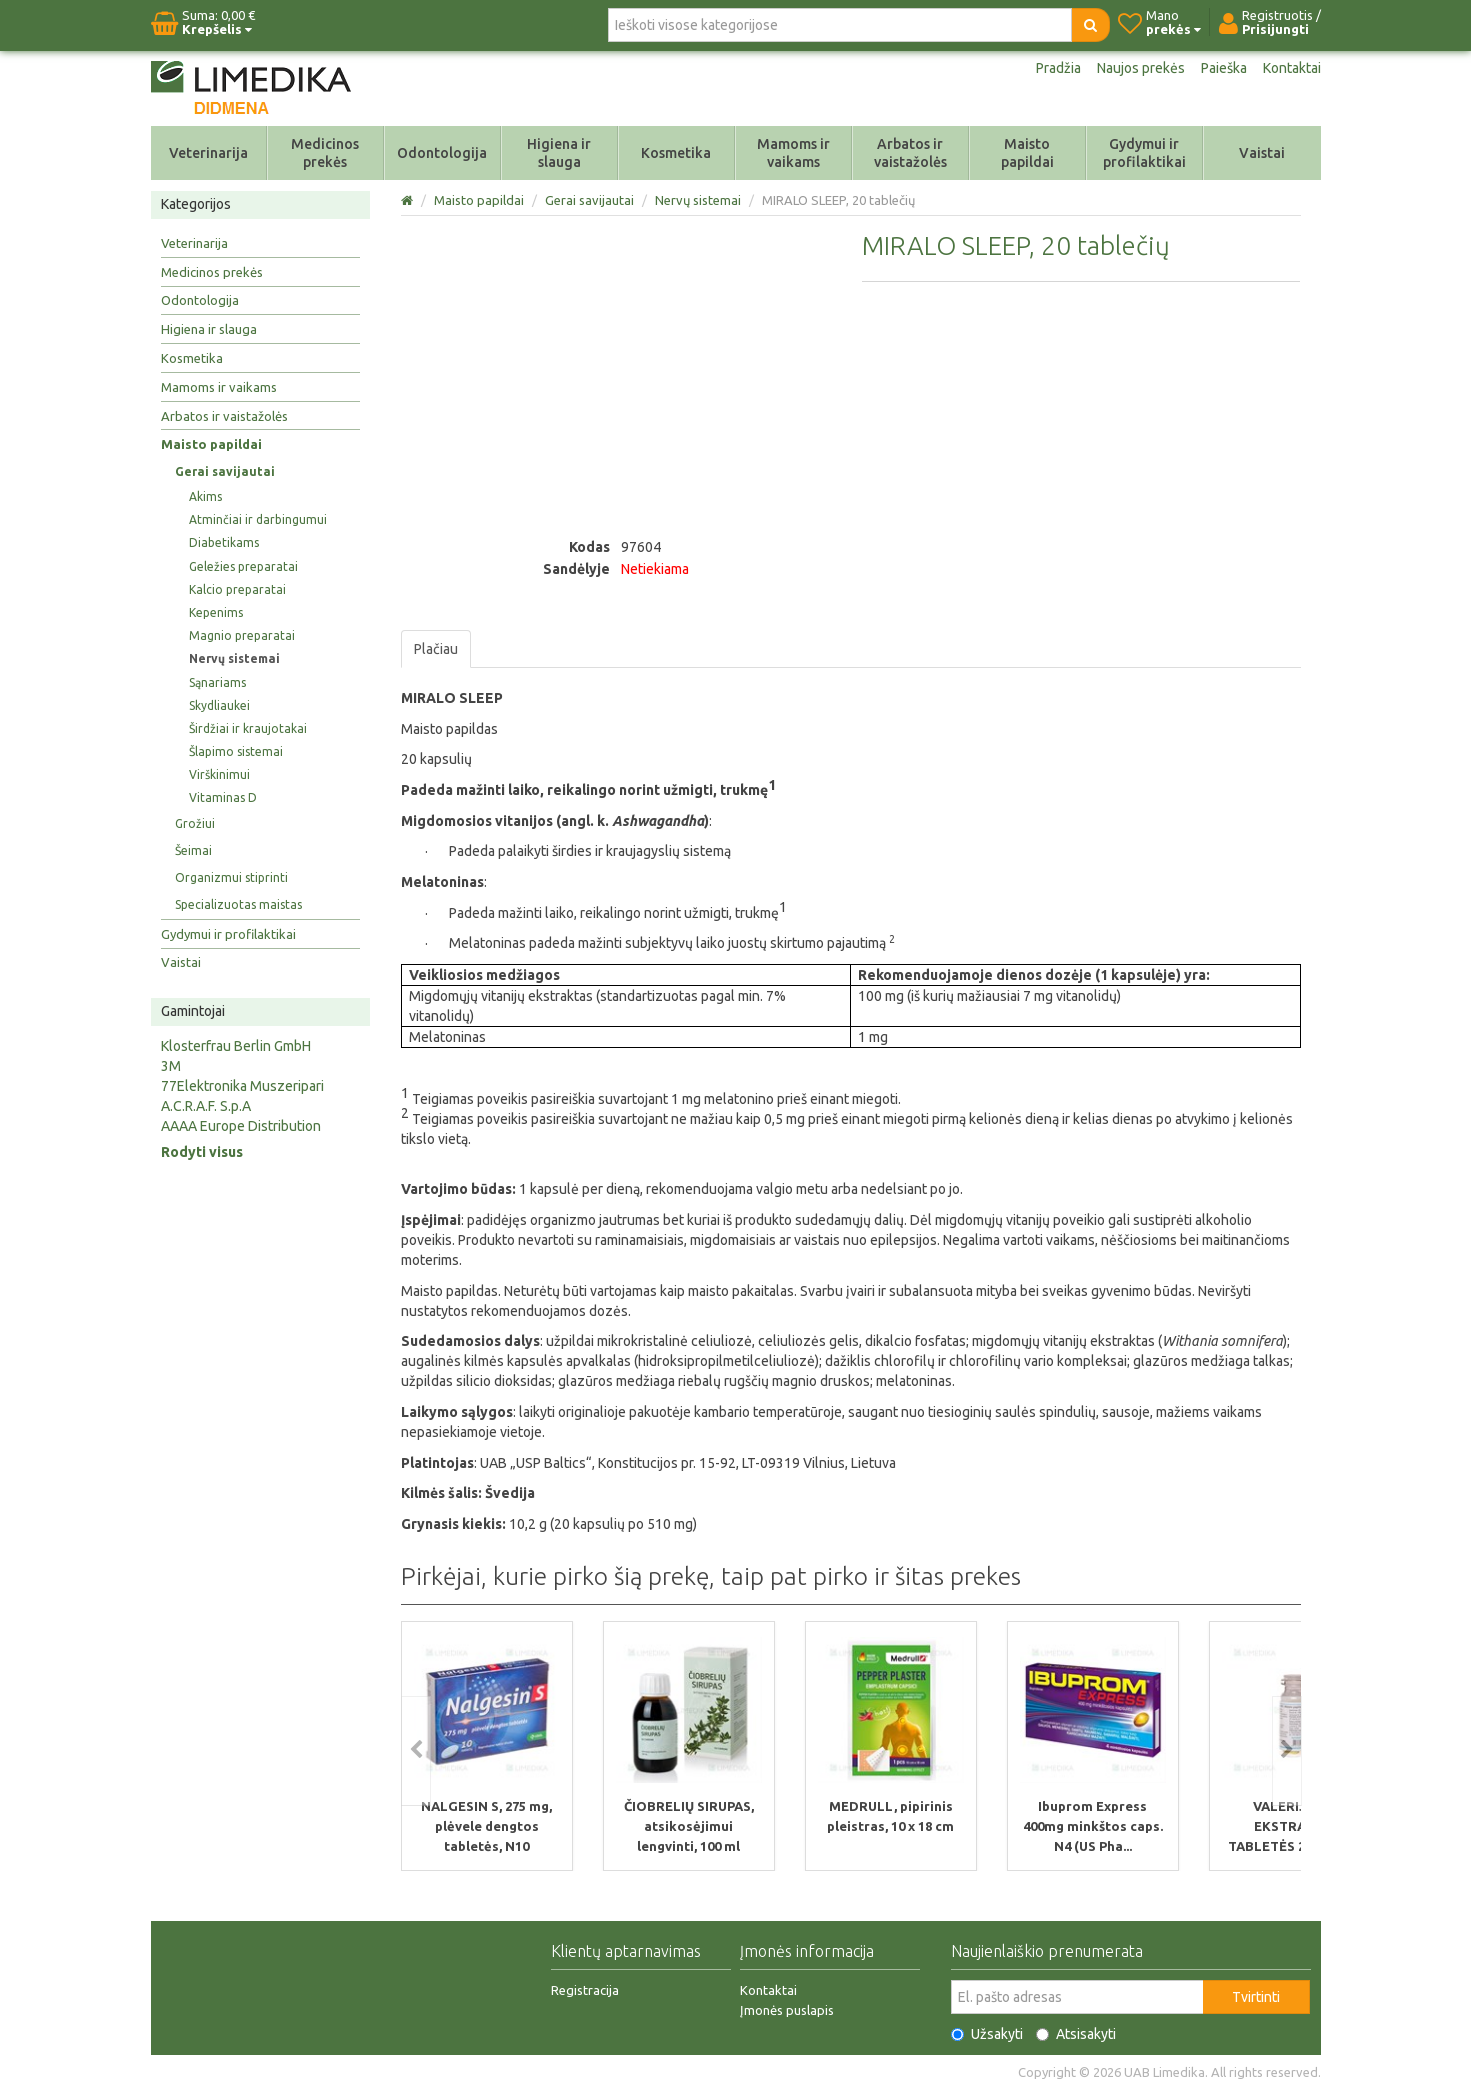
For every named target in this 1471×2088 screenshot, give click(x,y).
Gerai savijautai (225, 471)
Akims (205, 496)
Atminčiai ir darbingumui (258, 519)
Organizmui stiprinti (231, 877)
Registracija (585, 1989)
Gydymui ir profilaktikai (1144, 153)
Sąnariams (217, 682)
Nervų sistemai (234, 658)
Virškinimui (219, 774)
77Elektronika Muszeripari (242, 1086)
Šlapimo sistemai (236, 751)
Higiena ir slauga (559, 153)
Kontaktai (1292, 68)
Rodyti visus (202, 1152)
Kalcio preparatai (237, 589)
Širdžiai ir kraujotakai (248, 728)
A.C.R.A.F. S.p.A (206, 1106)
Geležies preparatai (243, 566)
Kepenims (216, 612)
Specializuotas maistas (238, 904)
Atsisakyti (1076, 2033)
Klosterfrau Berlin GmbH (236, 1046)
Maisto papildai (1027, 153)
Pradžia (1058, 68)
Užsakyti (987, 2033)
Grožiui (195, 823)
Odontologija (442, 153)
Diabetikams (224, 542)
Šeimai (193, 850)
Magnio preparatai (242, 635)
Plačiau (436, 649)
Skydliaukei (219, 705)
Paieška (1224, 68)
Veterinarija (208, 153)
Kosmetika (676, 153)
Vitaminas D (223, 797)
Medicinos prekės (325, 153)
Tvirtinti (1256, 1996)
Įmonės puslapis (787, 2009)
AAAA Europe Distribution (241, 1126)
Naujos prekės (1141, 68)
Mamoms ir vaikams (793, 153)
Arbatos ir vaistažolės (910, 153)
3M (171, 1066)
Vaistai (1262, 153)
